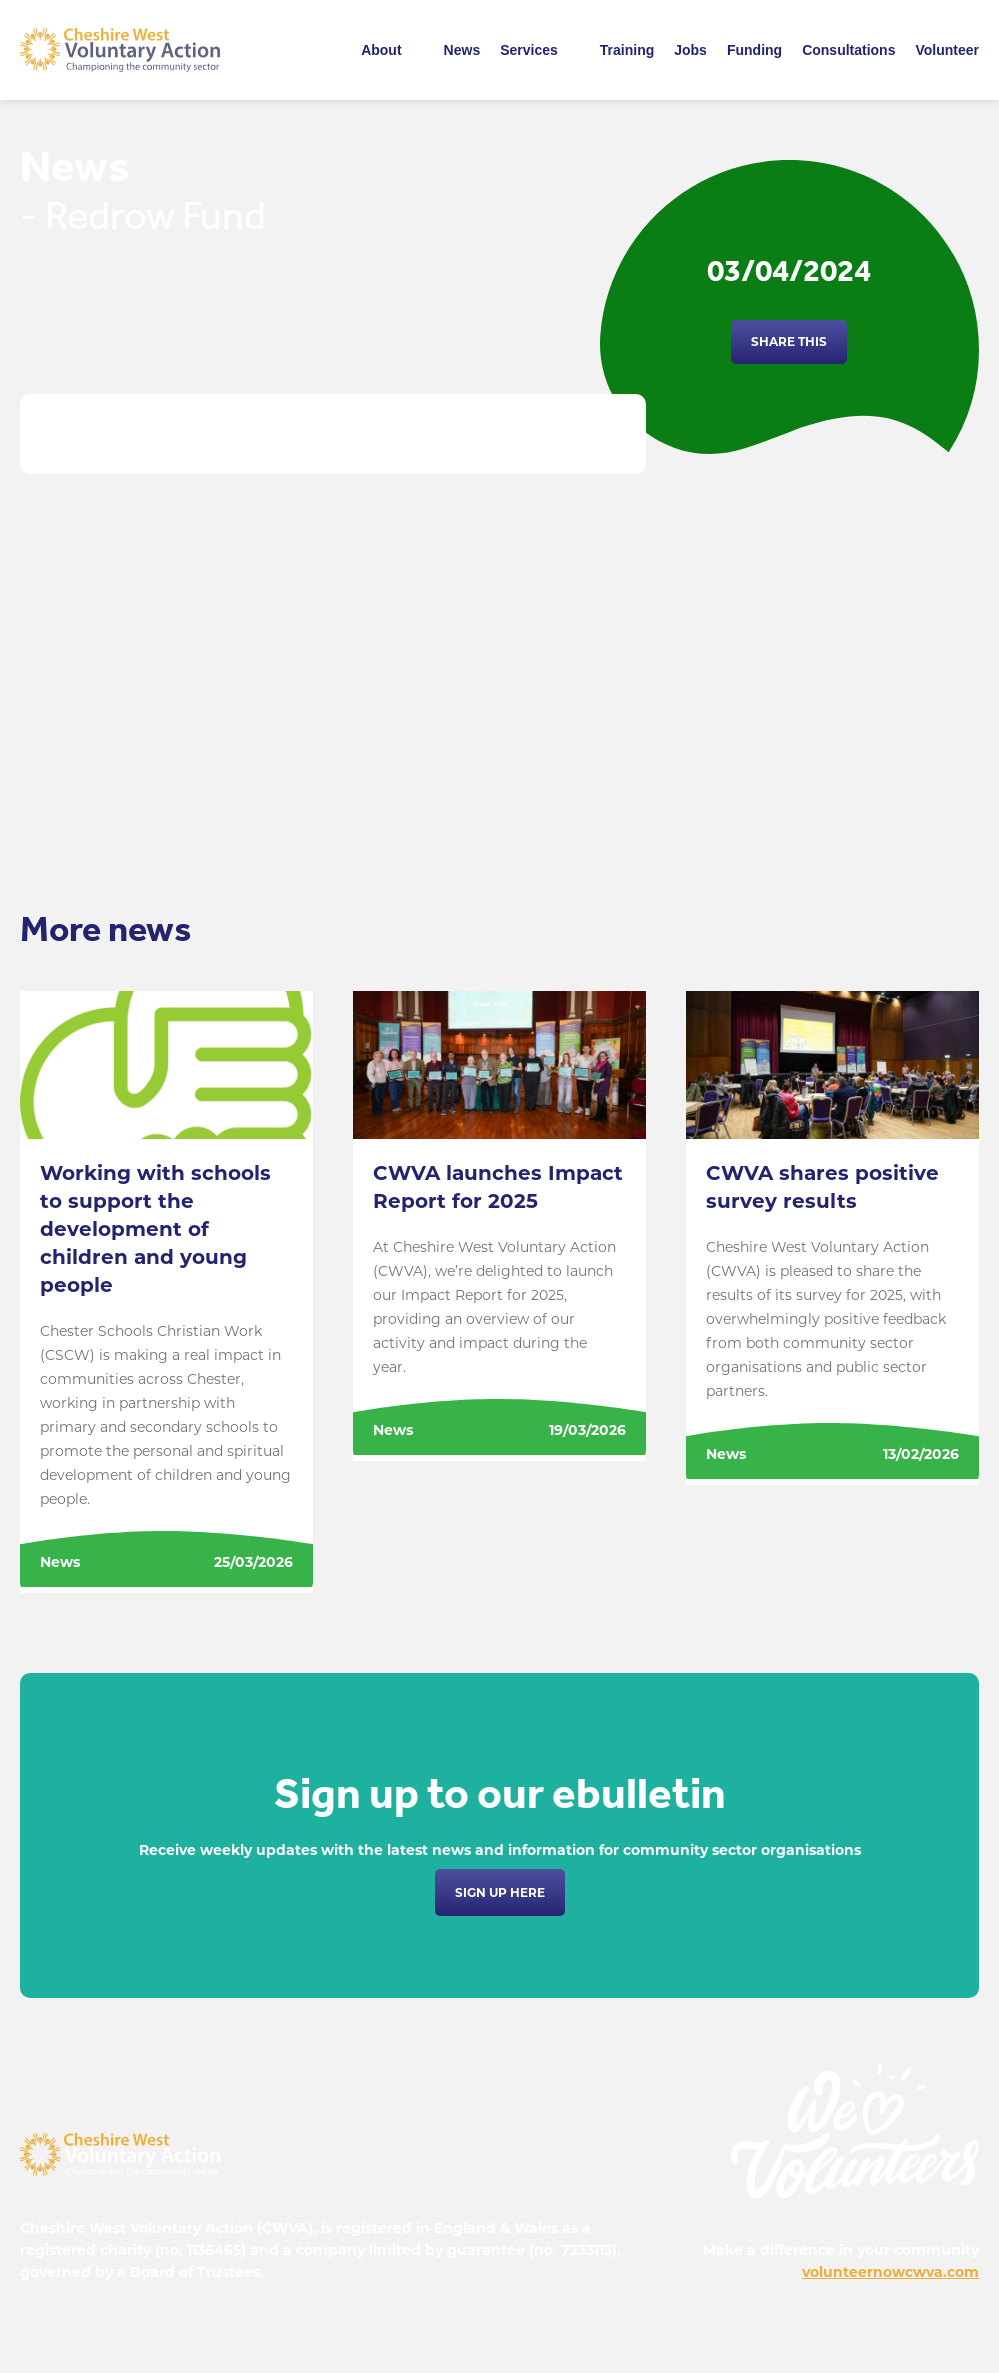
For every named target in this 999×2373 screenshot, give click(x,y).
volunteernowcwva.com (890, 2272)
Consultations (848, 50)
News (462, 50)
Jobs (690, 50)
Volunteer (947, 50)
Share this (789, 341)
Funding (754, 50)
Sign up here (500, 1892)
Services (529, 50)
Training (627, 50)
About (381, 50)
